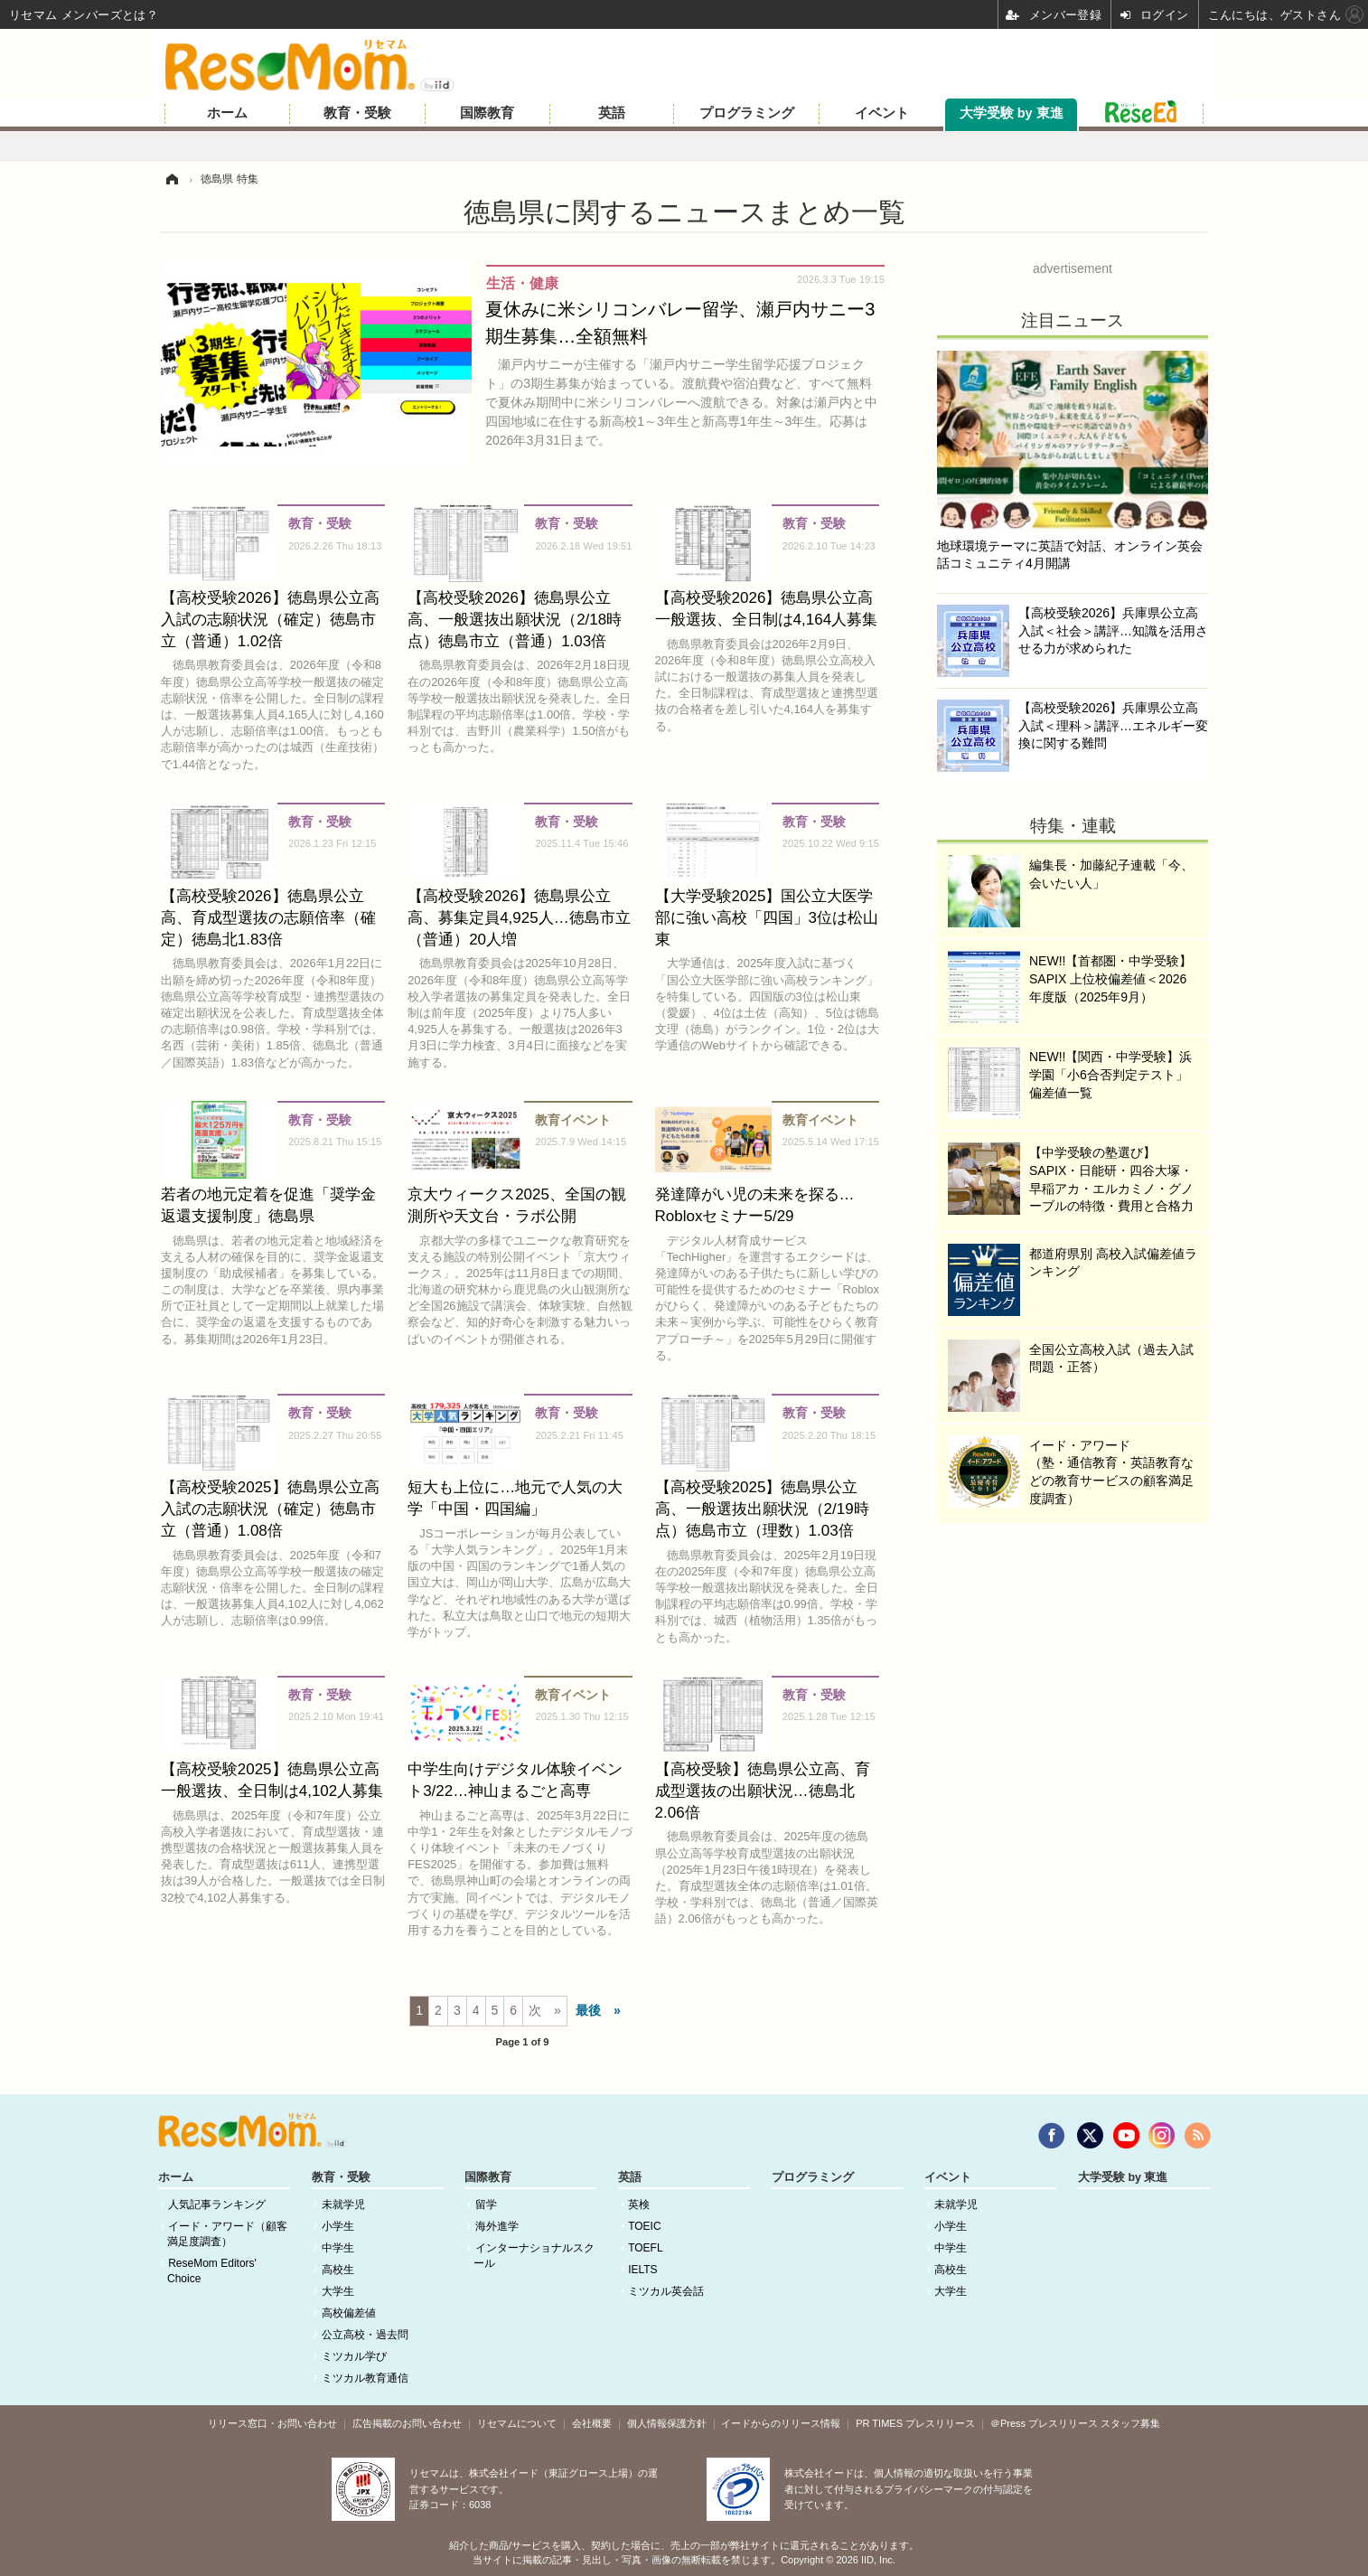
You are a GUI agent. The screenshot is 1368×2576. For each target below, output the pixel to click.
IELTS (642, 2269)
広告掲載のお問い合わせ (407, 2423)
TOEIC (644, 2226)
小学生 (338, 2226)
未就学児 (343, 2204)
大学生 (338, 2291)
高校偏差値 (349, 2313)
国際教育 (487, 113)
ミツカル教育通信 (365, 2378)
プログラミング (746, 113)
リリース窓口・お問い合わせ (272, 2423)
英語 (611, 113)
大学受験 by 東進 (1011, 113)
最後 (588, 2010)
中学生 (338, 2248)
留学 (486, 2204)
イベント (882, 113)
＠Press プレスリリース (1044, 2423)
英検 (639, 2204)
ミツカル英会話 (666, 2291)
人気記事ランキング (217, 2204)
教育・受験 (357, 113)
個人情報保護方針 (667, 2423)
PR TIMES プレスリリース (915, 2423)
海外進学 (497, 2226)
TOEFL (645, 2248)
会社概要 (592, 2423)
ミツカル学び (354, 2356)
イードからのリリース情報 (780, 2423)
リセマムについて (517, 2423)
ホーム (227, 113)
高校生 (338, 2269)
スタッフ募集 (1130, 2423)
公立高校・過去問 (365, 2334)
